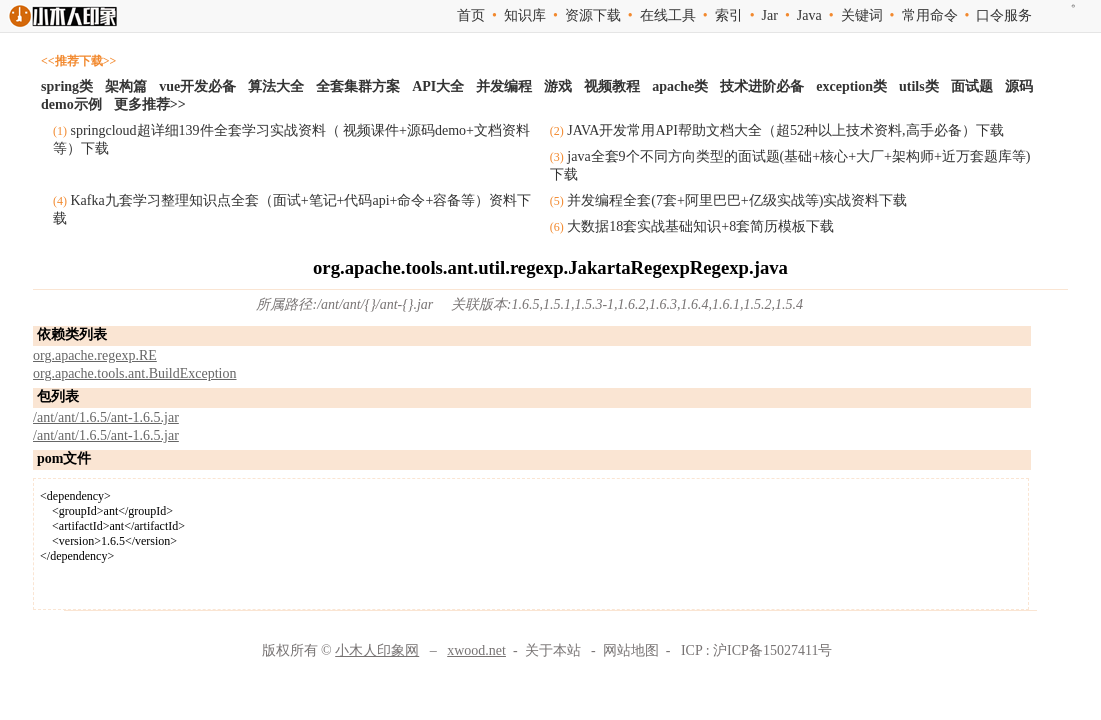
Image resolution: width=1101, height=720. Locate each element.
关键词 (862, 15)
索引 (729, 15)
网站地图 (631, 650)
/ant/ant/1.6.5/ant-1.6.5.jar (106, 417)
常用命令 (930, 15)
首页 (471, 15)
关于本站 (553, 650)
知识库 (525, 15)
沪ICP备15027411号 (772, 650)
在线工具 (668, 15)
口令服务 (1004, 15)
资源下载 (593, 15)
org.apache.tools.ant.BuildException (134, 373)
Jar (770, 15)
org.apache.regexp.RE (95, 355)
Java (809, 15)
